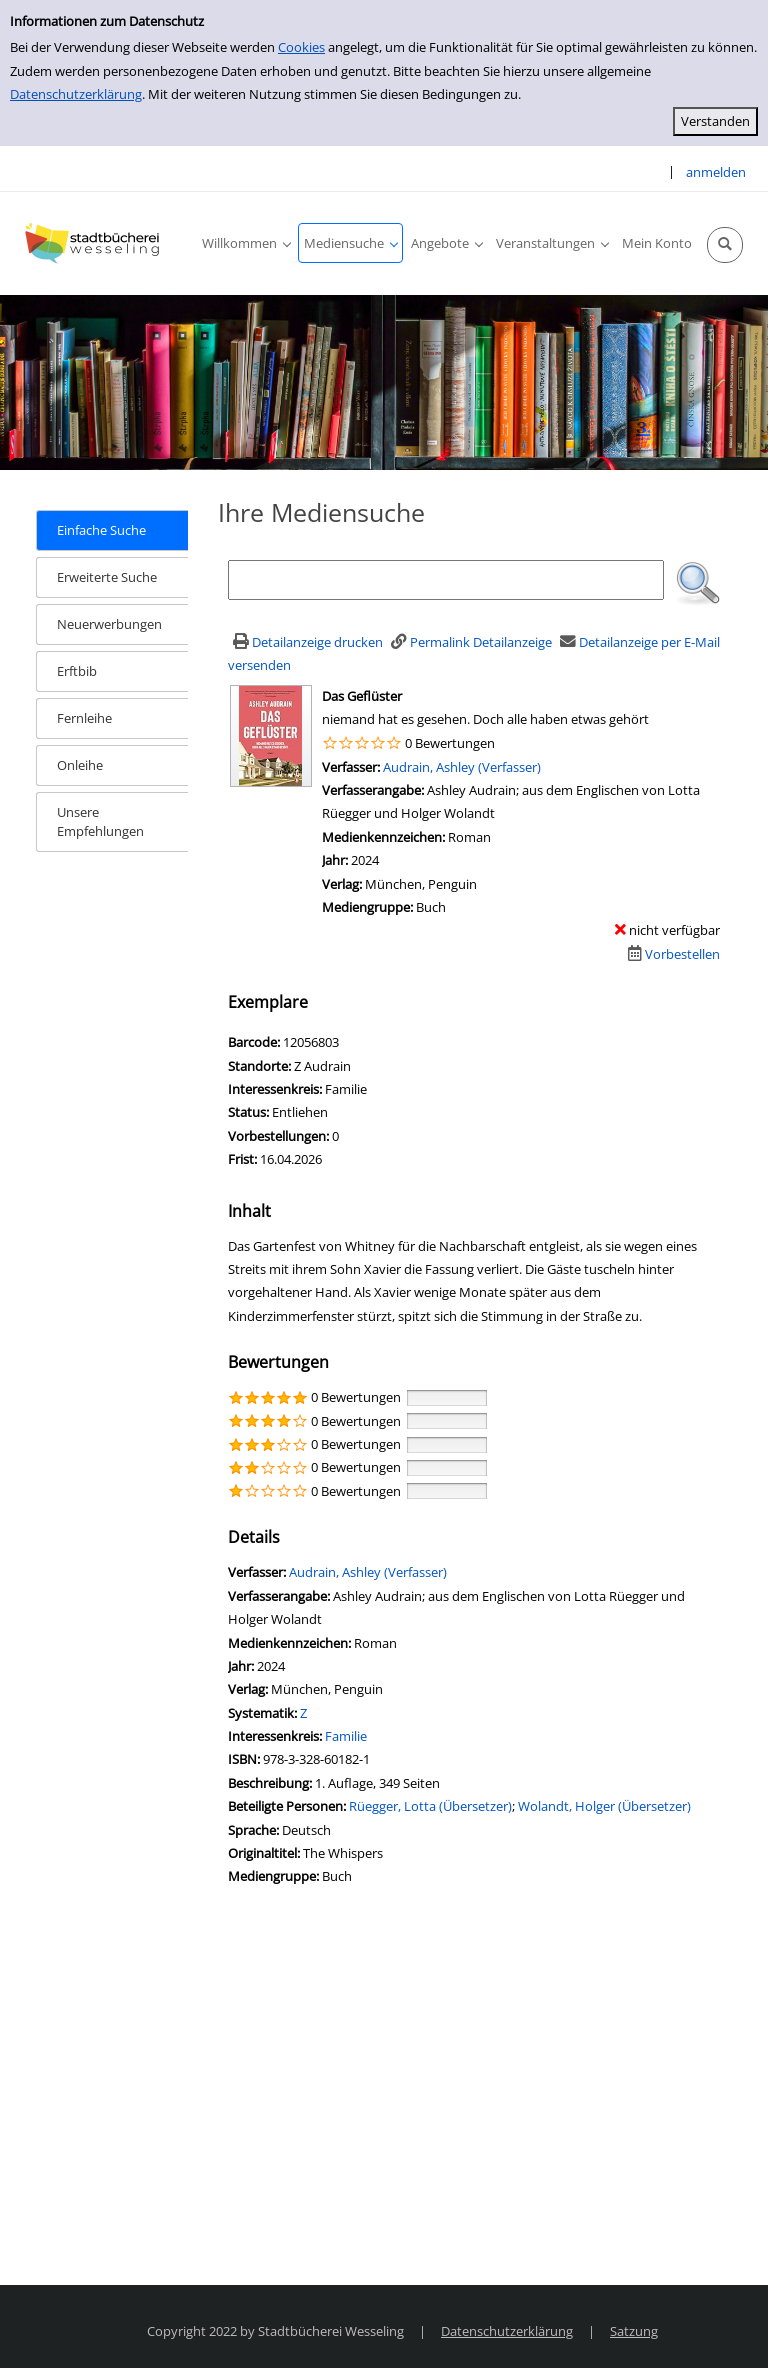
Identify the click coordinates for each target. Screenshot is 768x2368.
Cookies (301, 47)
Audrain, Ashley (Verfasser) (462, 767)
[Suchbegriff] (446, 580)
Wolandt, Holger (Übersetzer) (604, 1806)
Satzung (634, 2331)
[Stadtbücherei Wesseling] (95, 243)
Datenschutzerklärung (76, 94)
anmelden (716, 172)
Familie (346, 1736)
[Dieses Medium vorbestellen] (671, 954)
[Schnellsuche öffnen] (725, 245)
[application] (246, 243)
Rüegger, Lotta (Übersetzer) (430, 1806)
